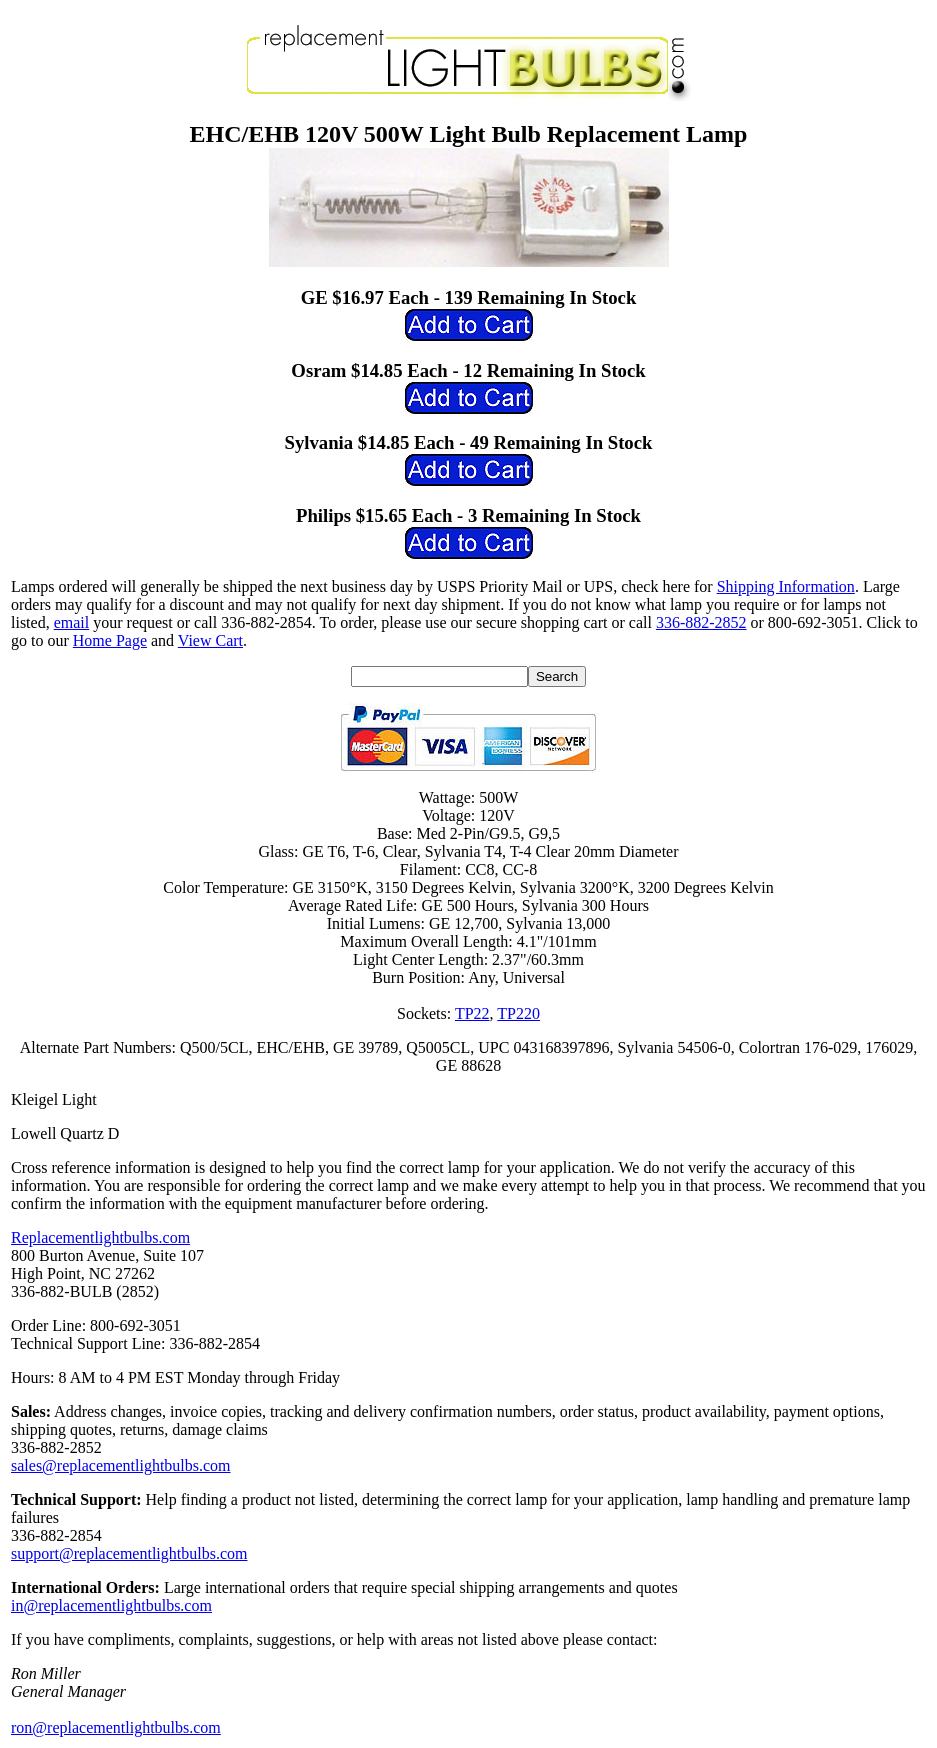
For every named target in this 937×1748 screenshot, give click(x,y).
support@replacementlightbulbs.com (129, 1553)
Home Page (110, 640)
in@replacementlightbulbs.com (111, 1605)
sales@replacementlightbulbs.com (121, 1465)
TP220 (518, 1013)
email (72, 622)
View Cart (210, 640)
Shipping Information (786, 586)
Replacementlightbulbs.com (100, 1237)
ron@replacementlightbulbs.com (116, 1727)
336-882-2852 (701, 622)
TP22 (472, 1013)
